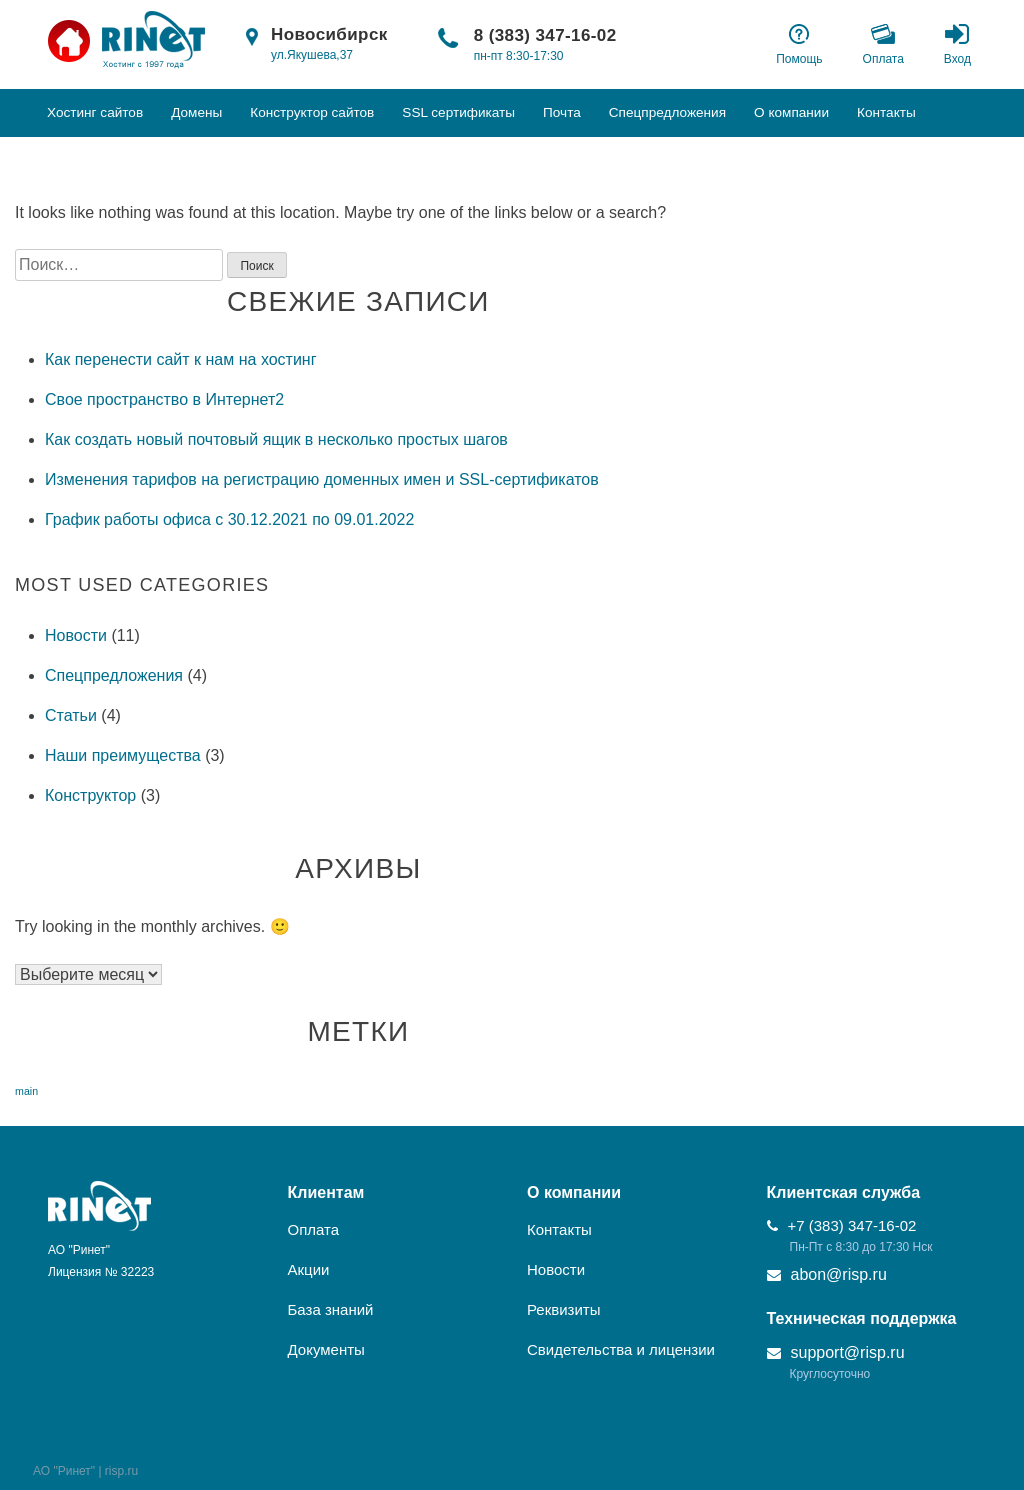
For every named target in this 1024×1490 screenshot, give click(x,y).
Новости (76, 635)
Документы (326, 1349)
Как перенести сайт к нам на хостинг (181, 359)
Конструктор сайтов (312, 112)
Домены (196, 112)
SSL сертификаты (458, 112)
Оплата (314, 1229)
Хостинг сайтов (95, 112)
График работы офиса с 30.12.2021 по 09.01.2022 (229, 519)
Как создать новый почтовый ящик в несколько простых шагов (276, 439)
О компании (791, 112)
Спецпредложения (667, 112)
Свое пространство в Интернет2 (164, 399)
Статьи (71, 715)
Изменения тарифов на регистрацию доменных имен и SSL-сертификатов (322, 479)
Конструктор (90, 795)
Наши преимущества (123, 755)
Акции (309, 1269)
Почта (562, 112)
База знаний (331, 1309)
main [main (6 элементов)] (26, 1091)
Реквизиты (564, 1309)
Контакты (886, 112)
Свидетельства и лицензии (621, 1349)
